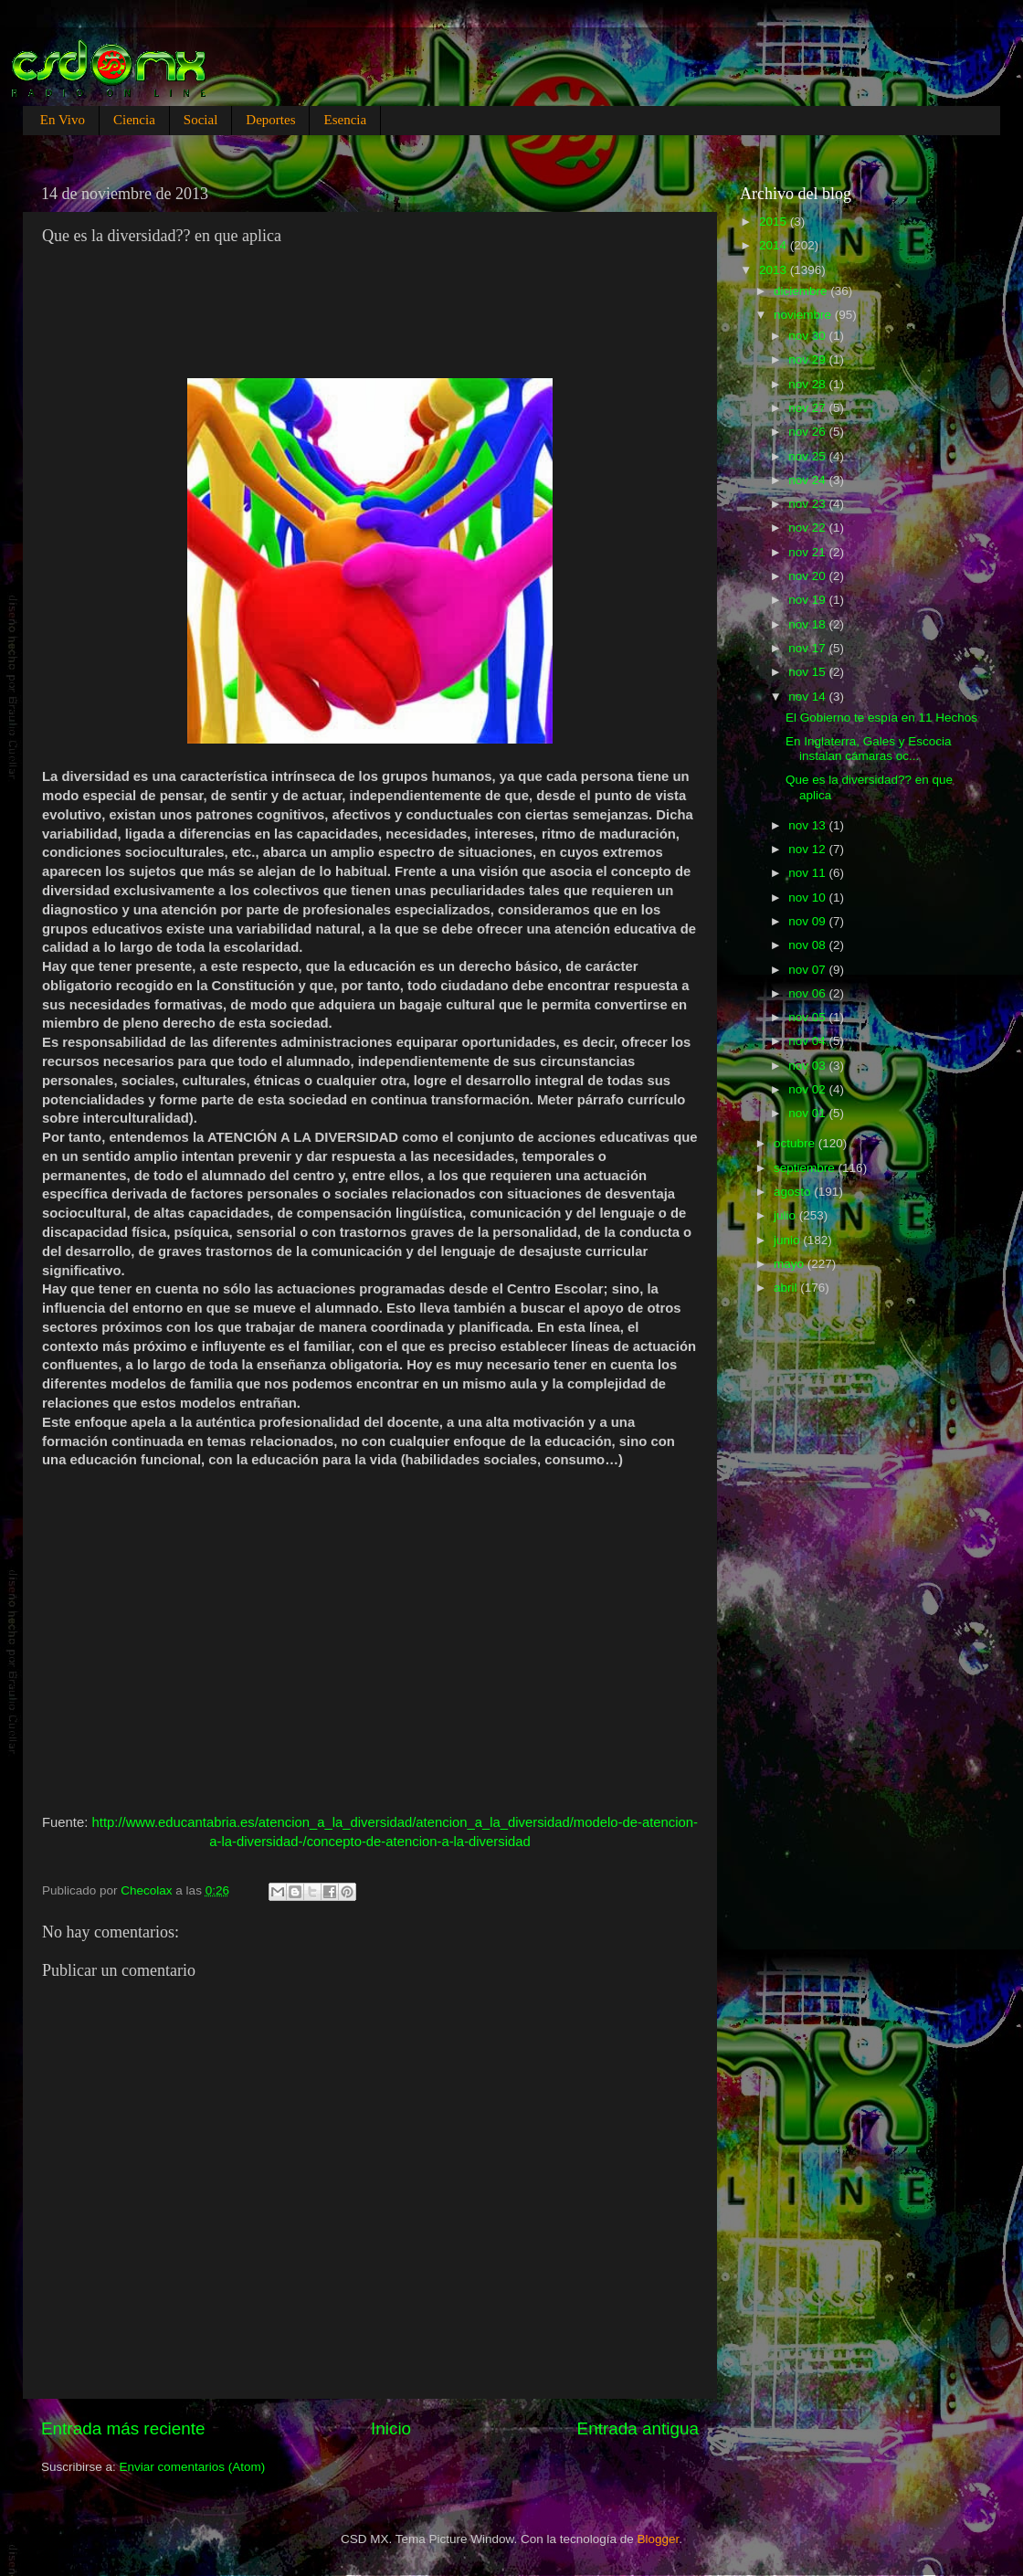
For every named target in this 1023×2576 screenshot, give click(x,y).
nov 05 (808, 1017)
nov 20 (808, 576)
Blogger (659, 2539)
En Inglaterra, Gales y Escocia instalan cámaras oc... (869, 748)
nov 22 (808, 527)
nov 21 (808, 552)
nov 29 (808, 359)
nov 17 (808, 648)
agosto (794, 1191)
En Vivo (62, 119)
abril (787, 1287)
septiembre (806, 1168)
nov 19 (808, 600)
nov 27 (808, 408)
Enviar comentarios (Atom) (193, 2467)
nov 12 (808, 849)
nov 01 (808, 1113)
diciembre (802, 291)
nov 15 (808, 672)
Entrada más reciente (123, 2428)
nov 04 (808, 1041)
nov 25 (808, 456)
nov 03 (808, 1065)
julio (786, 1215)
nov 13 (808, 825)
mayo (790, 1264)
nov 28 (808, 384)
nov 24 (808, 480)
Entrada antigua (638, 2428)
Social (201, 119)
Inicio (391, 2428)
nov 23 (808, 504)
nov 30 (808, 336)
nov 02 (808, 1089)
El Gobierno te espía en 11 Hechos (881, 717)
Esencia (344, 119)
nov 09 (808, 921)
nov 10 (808, 897)
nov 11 (808, 873)
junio (788, 1240)
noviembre (804, 315)
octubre (796, 1143)
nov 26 (808, 431)
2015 (774, 221)
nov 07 (808, 970)
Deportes (270, 119)
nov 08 (808, 945)
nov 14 (808, 696)
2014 (774, 245)
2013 (774, 270)
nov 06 (808, 993)
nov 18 (808, 624)
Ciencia (134, 119)
